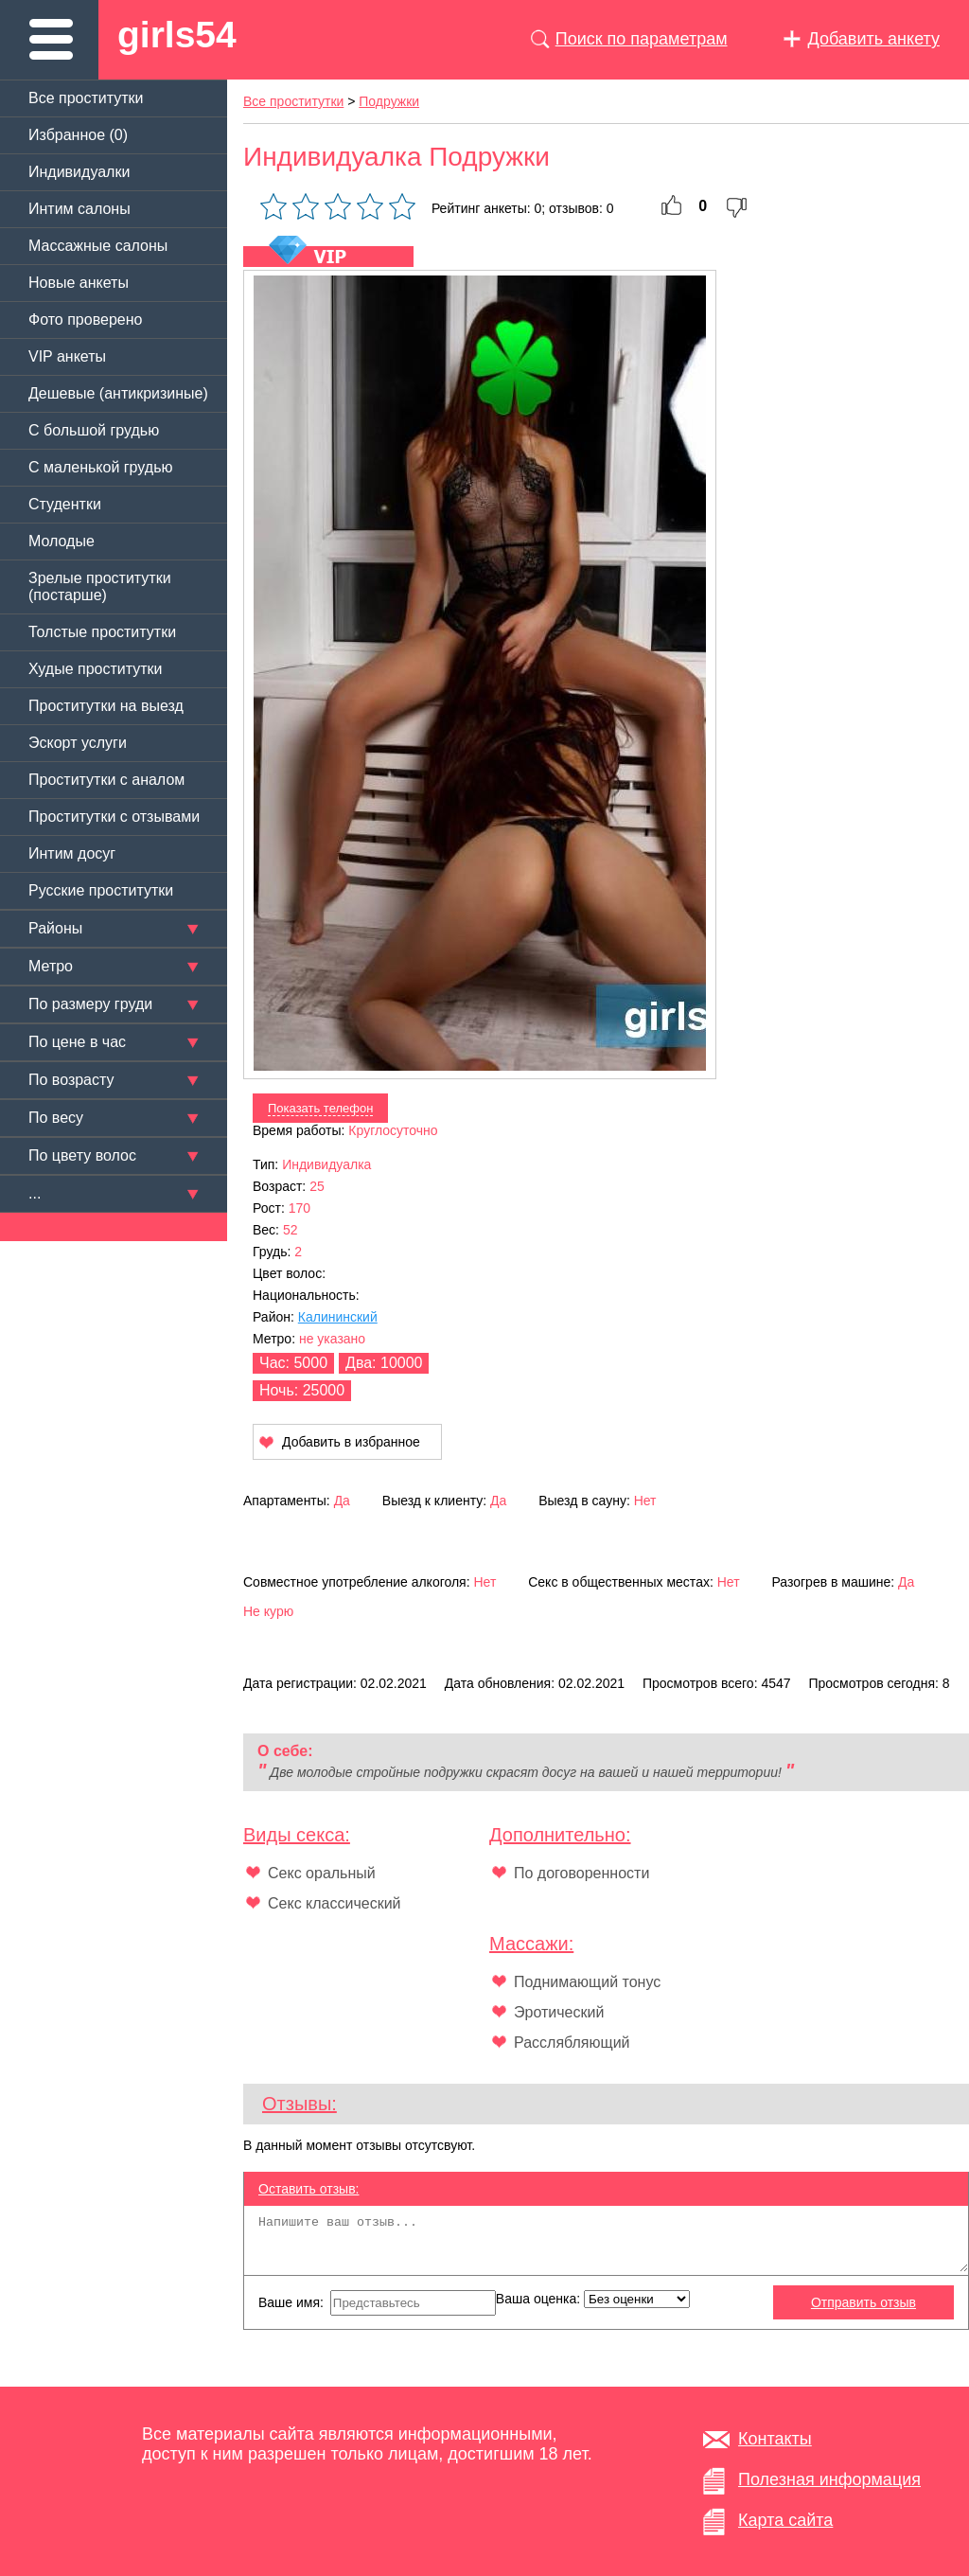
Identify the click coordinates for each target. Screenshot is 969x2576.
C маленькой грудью (100, 467)
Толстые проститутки (102, 632)
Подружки (389, 101)
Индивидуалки (79, 172)
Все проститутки (86, 98)
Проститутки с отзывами (114, 816)
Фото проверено (85, 319)
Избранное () (78, 135)
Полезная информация (829, 2479)
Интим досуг (71, 853)
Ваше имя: (377, 2303)
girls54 (177, 34)
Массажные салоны (97, 246)
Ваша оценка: (593, 2299)
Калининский (338, 1316)
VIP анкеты (67, 356)
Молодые (61, 541)
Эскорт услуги (77, 743)
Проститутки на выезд (106, 706)
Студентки (64, 504)
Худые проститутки (95, 669)
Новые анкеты (78, 283)
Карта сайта (785, 2520)
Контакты (775, 2438)
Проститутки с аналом (106, 780)
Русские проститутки (100, 890)
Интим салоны (79, 209)
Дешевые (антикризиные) (118, 393)
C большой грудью (93, 430)
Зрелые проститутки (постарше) (99, 586)
